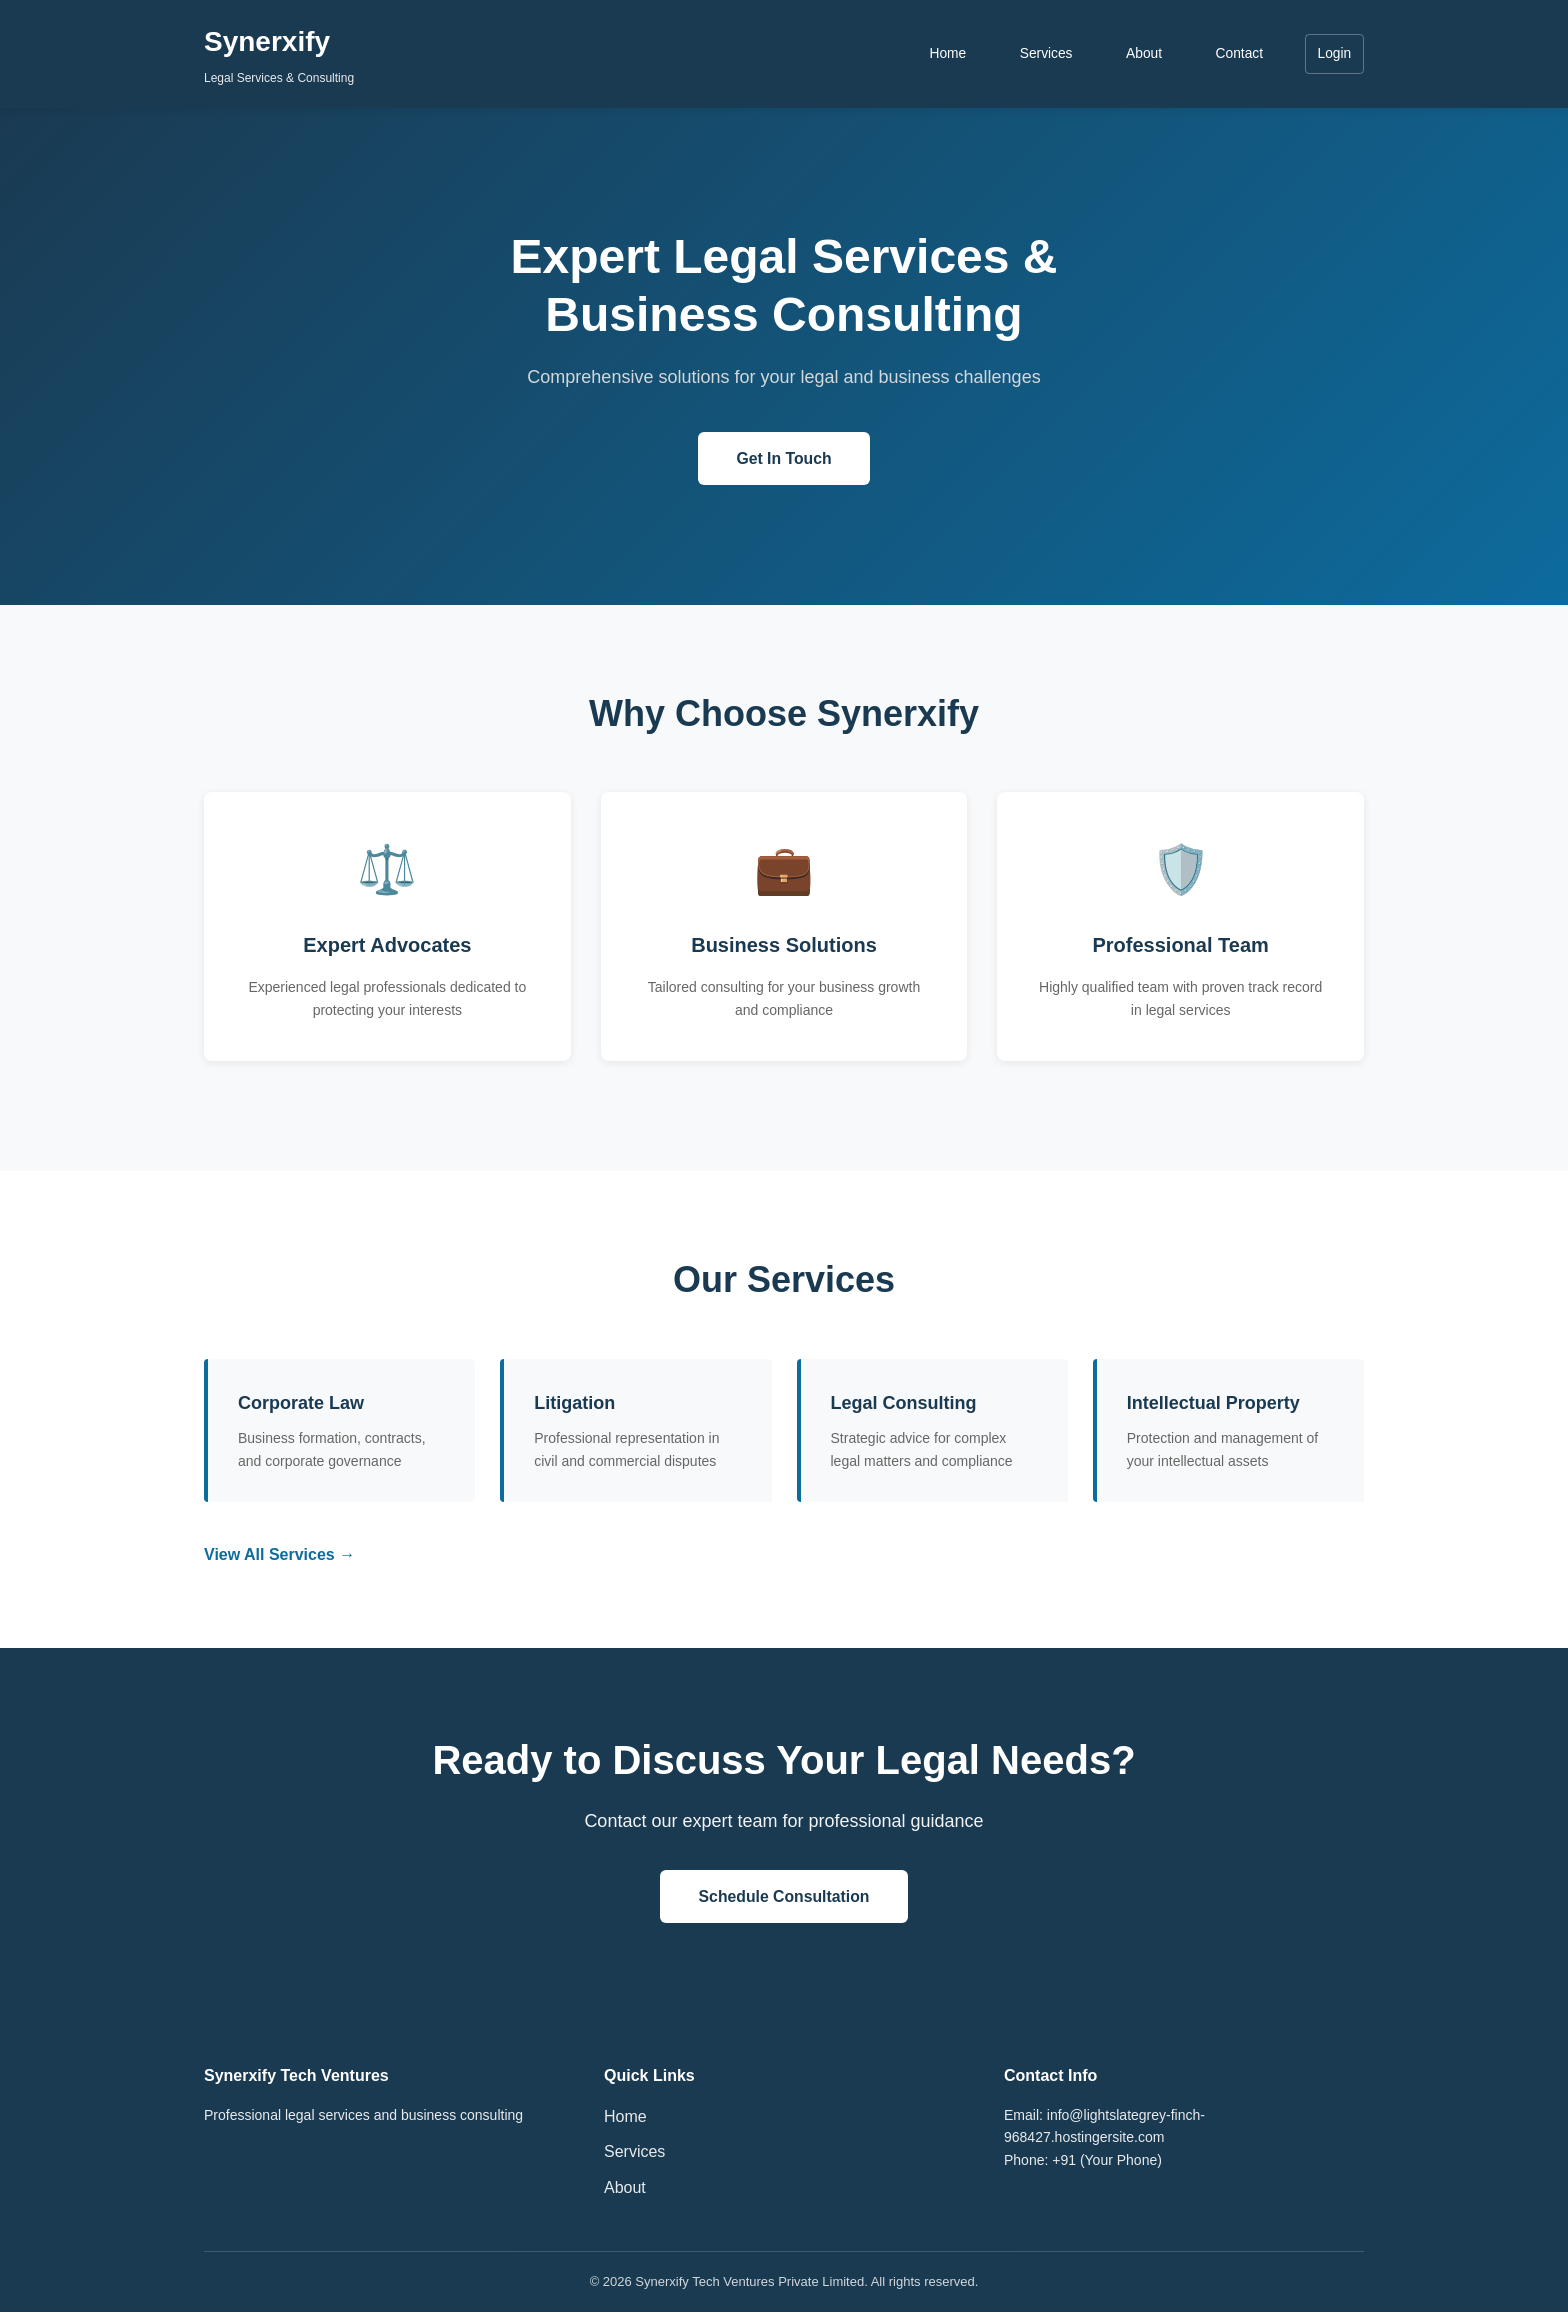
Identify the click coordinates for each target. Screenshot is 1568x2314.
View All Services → (279, 1555)
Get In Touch (784, 458)
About (1141, 54)
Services (1042, 54)
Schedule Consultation (783, 1897)
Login (1334, 54)
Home (942, 54)
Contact (1237, 54)
